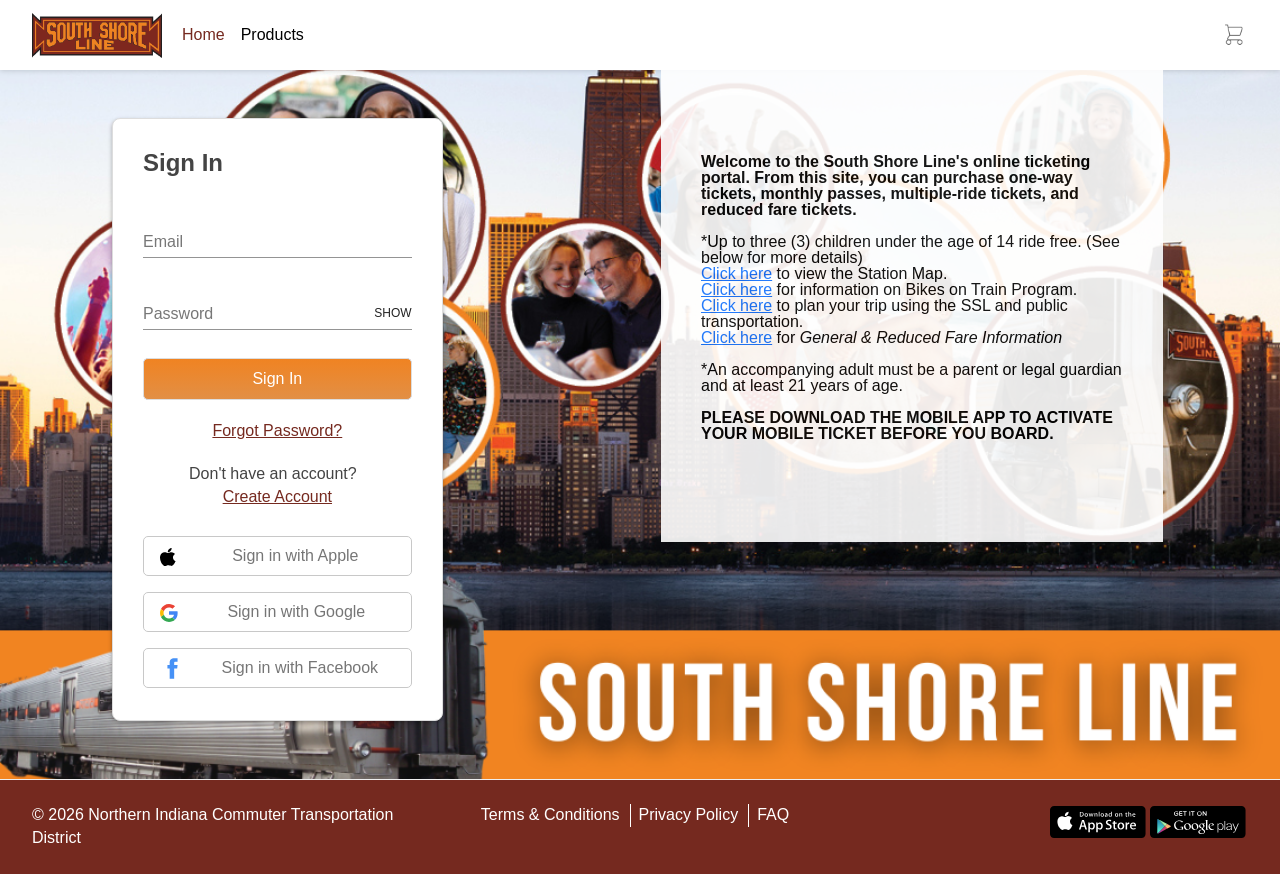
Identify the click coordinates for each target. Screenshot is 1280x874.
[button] (1234, 35)
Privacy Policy (689, 814)
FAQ (773, 814)
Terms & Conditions (550, 814)
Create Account (277, 496)
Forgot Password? (277, 430)
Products (272, 34)
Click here (736, 273)
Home (203, 34)
